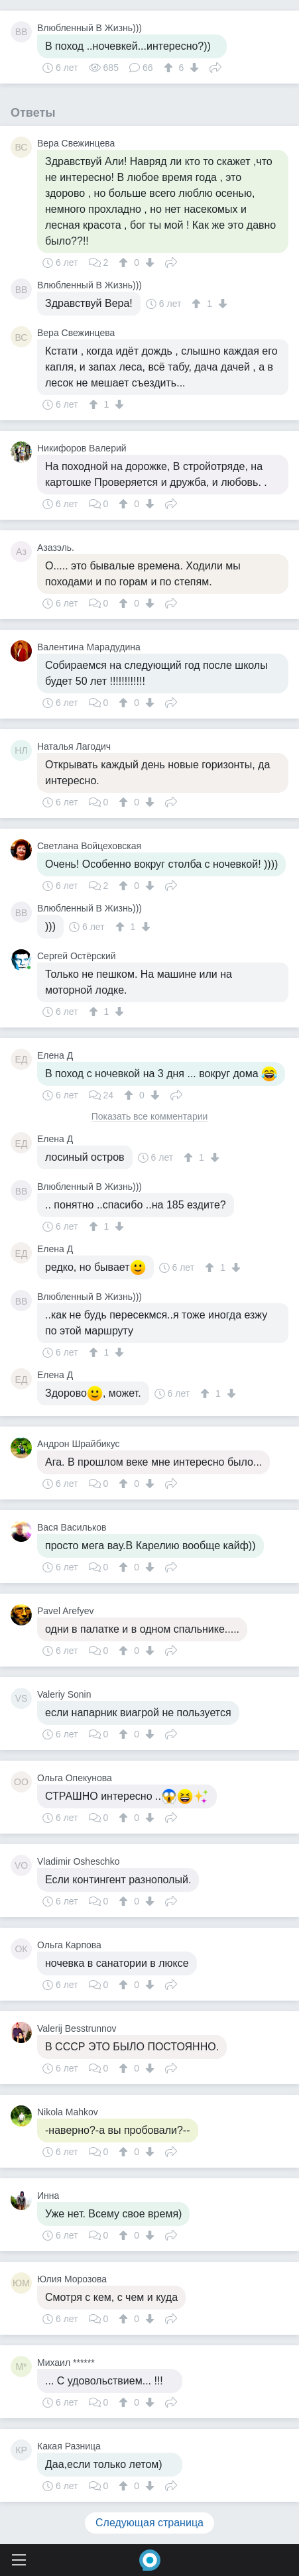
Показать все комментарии (149, 1117)
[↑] (170, 67)
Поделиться (215, 66)
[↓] (192, 67)
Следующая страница (149, 2522)
